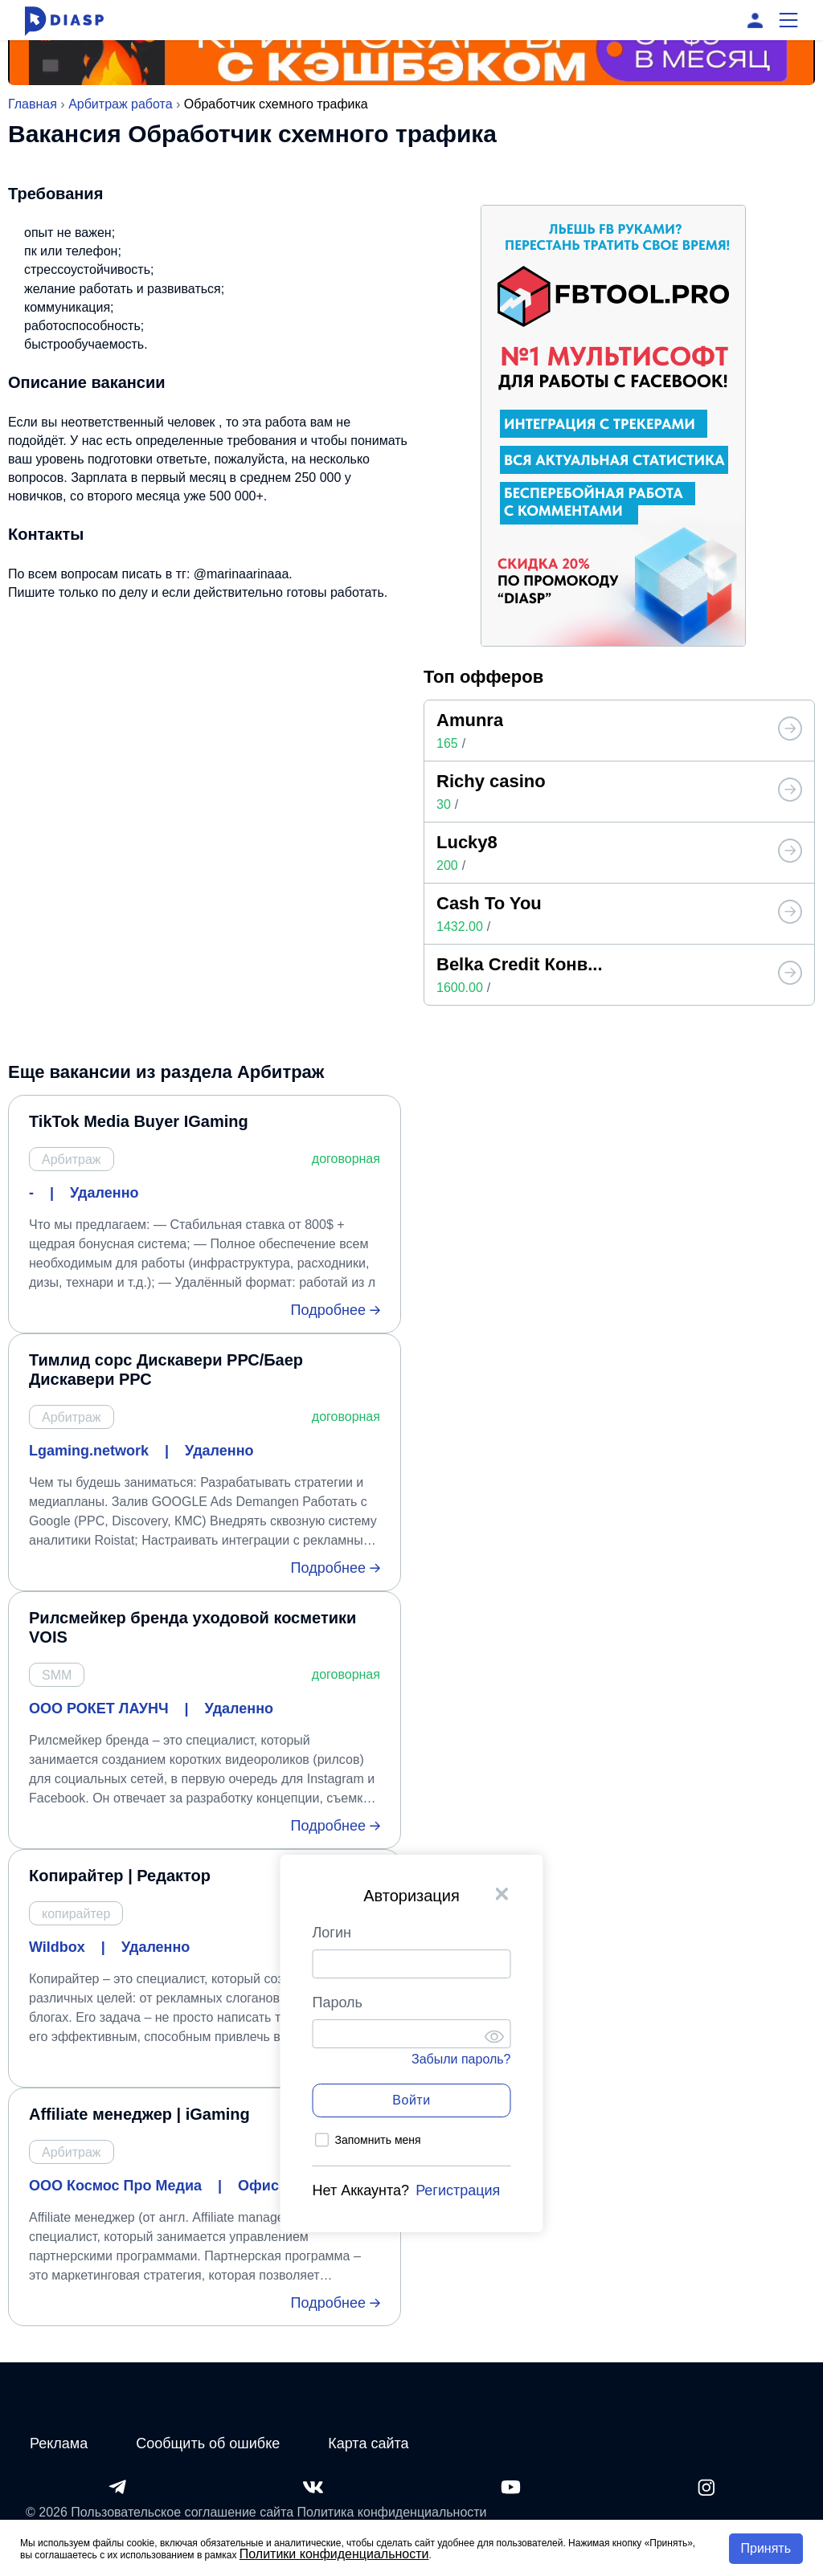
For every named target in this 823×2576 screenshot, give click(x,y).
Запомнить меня (378, 2139)
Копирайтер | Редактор (120, 1875)
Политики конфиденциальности (334, 2554)
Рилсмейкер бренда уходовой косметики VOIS (192, 1627)
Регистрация (458, 2190)
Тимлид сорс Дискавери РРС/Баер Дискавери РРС (166, 1369)
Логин (332, 1933)
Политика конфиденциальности (392, 2512)
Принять (766, 2548)
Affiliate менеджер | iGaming (139, 2114)
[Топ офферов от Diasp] (790, 730)
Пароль (337, 2002)
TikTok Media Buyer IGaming (138, 1121)
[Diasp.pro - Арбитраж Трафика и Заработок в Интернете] (64, 20)
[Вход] (755, 20)
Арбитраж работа (120, 104)
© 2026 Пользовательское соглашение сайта (159, 2512)
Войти (411, 2100)
